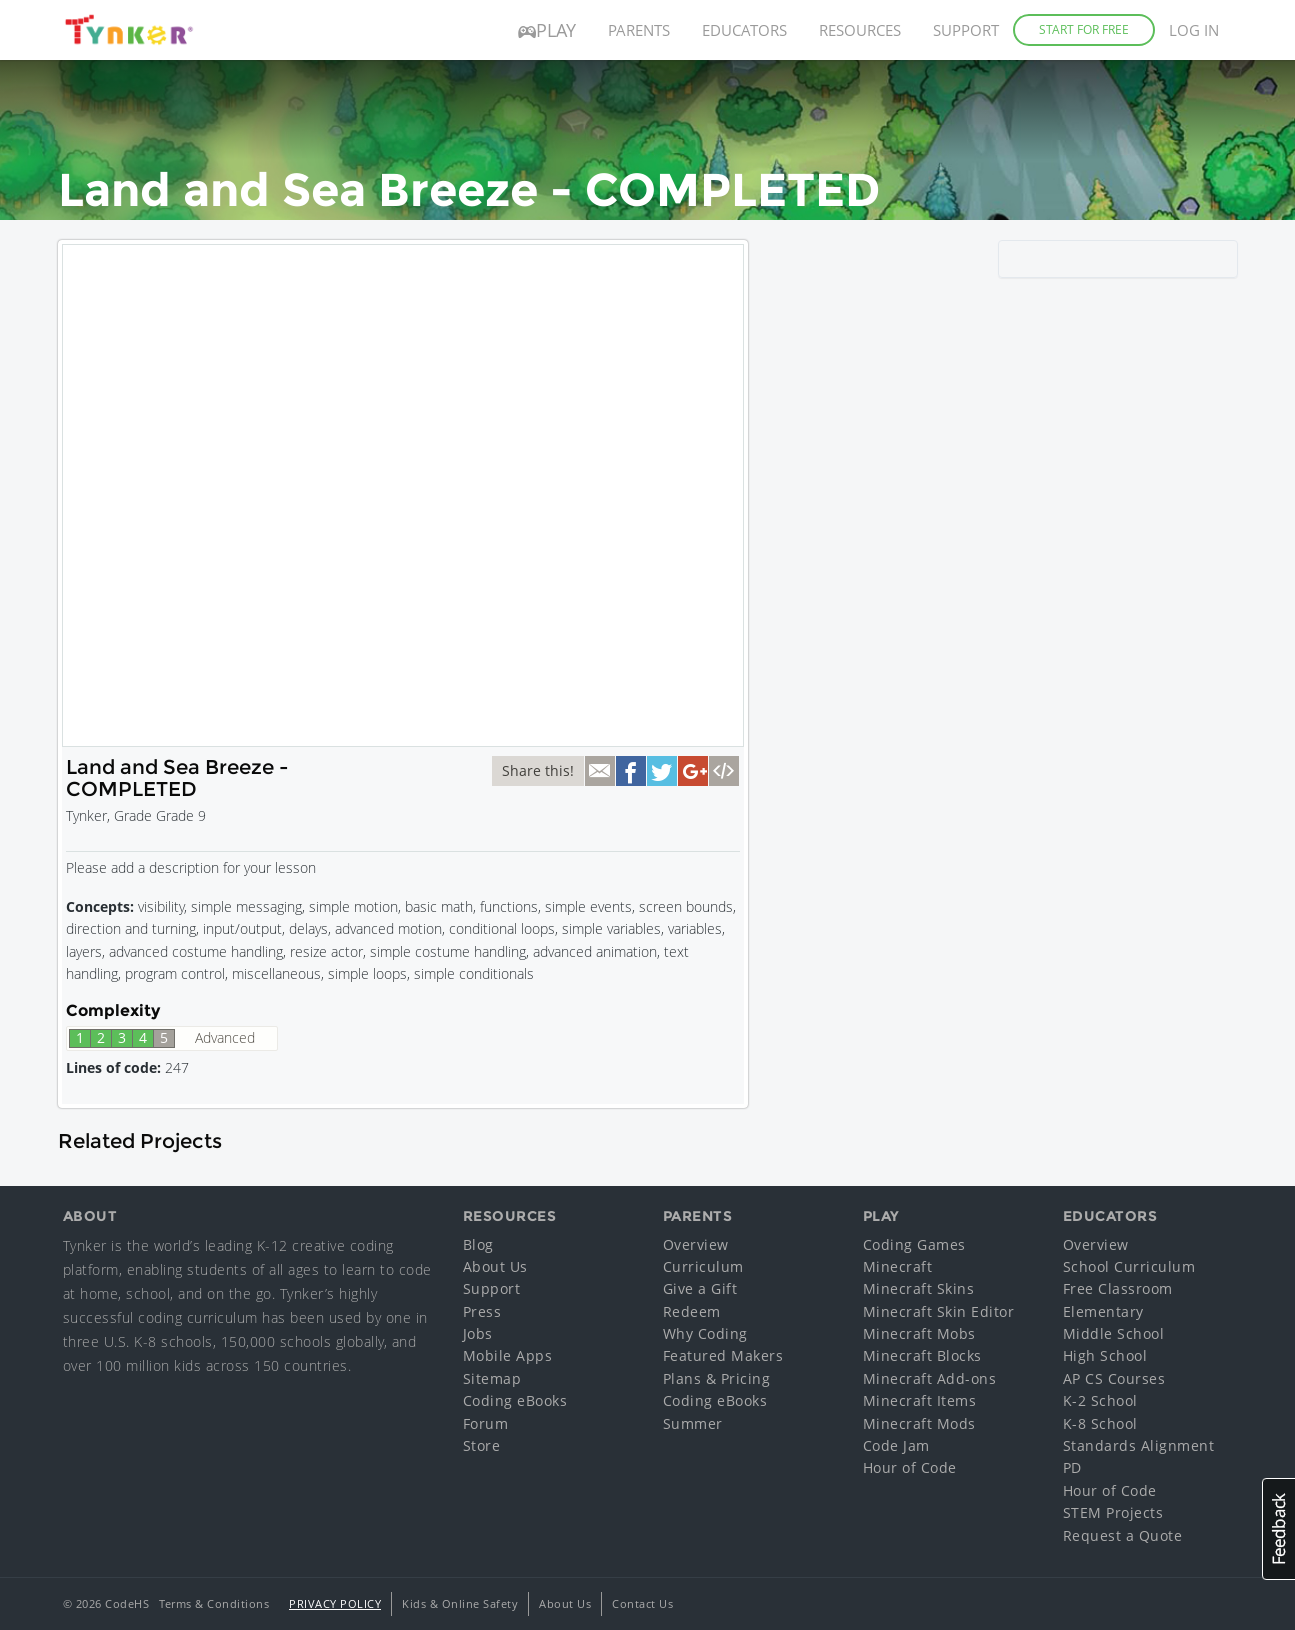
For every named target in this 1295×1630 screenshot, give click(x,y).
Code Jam (896, 1445)
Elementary (1103, 1311)
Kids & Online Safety (460, 1603)
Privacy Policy (335, 1603)
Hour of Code (910, 1467)
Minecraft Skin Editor (939, 1311)
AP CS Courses (1114, 1378)
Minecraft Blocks (922, 1355)
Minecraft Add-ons (930, 1378)
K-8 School (1100, 1423)
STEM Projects (1113, 1512)
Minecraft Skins (919, 1288)
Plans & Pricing (717, 1378)
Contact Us (642, 1603)
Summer (693, 1423)
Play (547, 30)
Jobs (478, 1333)
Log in (1194, 30)
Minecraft (898, 1266)
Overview (696, 1244)
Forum (486, 1423)
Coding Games (914, 1244)
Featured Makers (723, 1355)
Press (482, 1311)
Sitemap (492, 1378)
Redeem (692, 1311)
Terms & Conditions (214, 1603)
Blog (478, 1244)
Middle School (1114, 1333)
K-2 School (1100, 1400)
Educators (744, 30)
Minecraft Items (920, 1400)
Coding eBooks (515, 1400)
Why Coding (705, 1333)
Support (966, 30)
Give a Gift (700, 1288)
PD (1072, 1467)
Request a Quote (1123, 1535)
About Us (495, 1266)
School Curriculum (1129, 1266)
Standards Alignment (1139, 1445)
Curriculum (703, 1266)
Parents (639, 30)
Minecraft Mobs (919, 1333)
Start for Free (1084, 29)
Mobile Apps (508, 1355)
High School (1105, 1355)
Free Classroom (1118, 1288)
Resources (860, 30)
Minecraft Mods (919, 1423)
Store (482, 1445)
